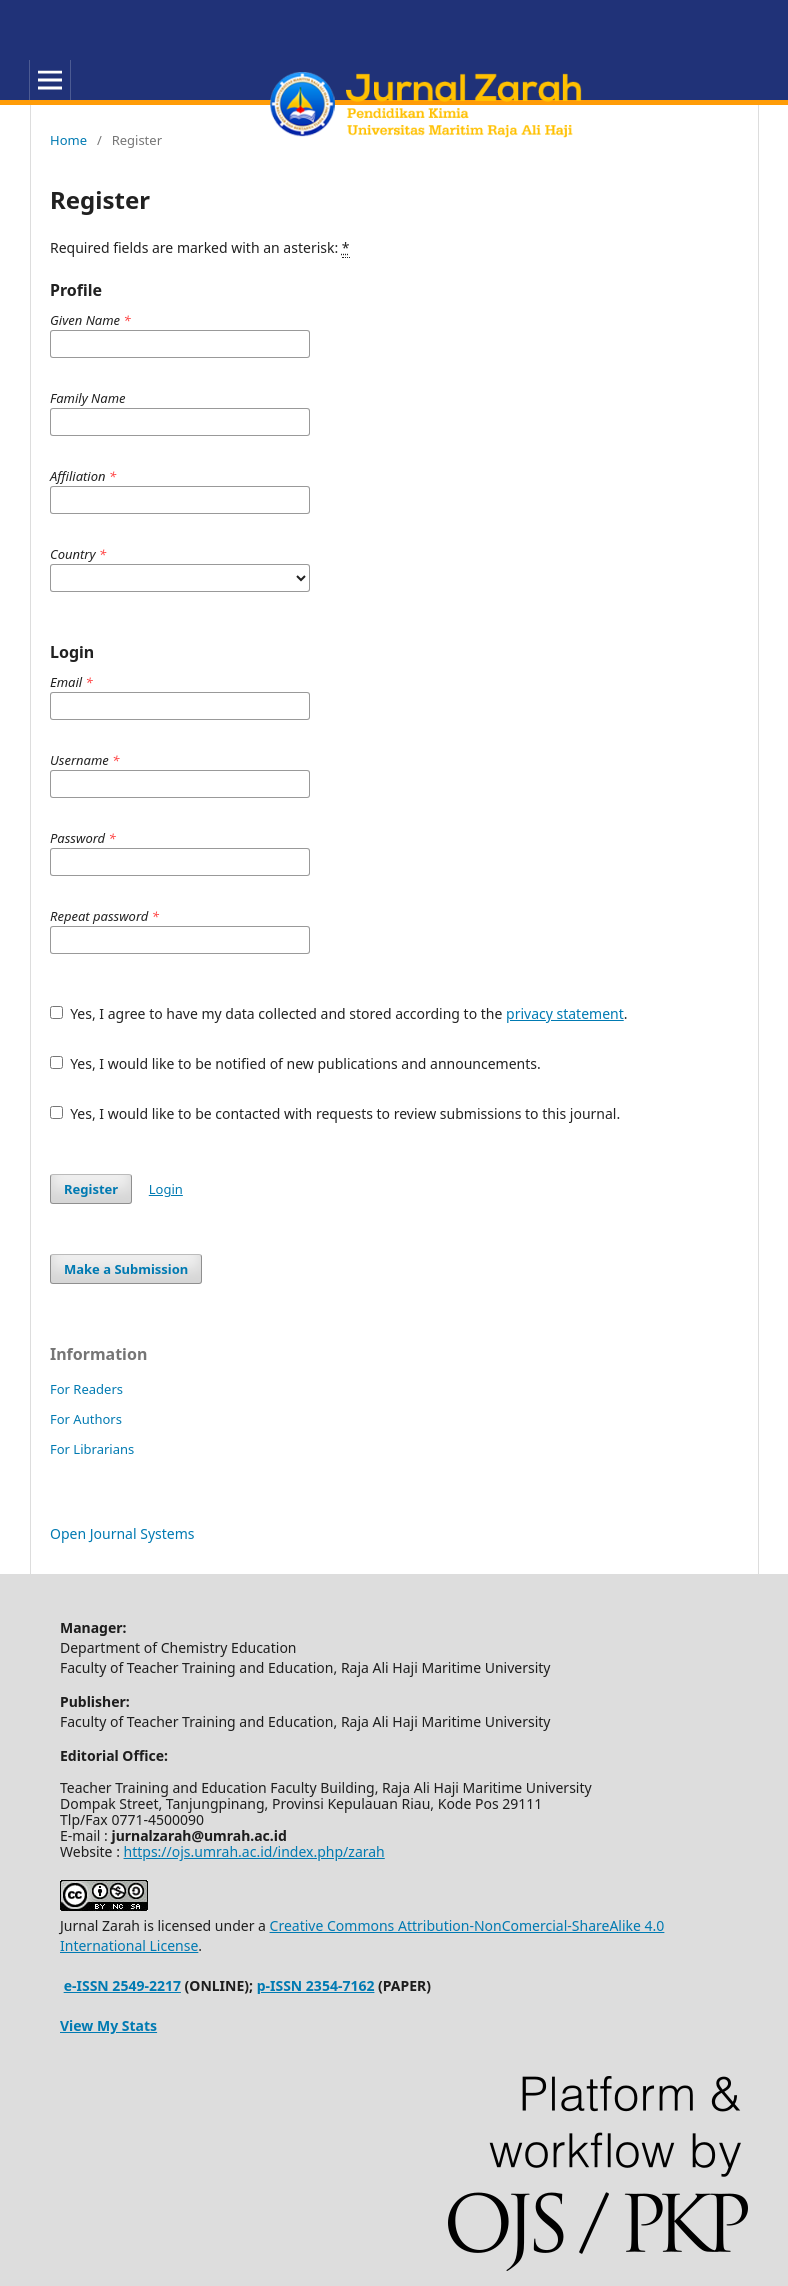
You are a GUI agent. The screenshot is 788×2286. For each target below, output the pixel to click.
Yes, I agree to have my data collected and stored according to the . (339, 1013)
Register (91, 1189)
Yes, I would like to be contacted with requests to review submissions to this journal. (335, 1113)
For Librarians (92, 1449)
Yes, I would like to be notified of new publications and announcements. (295, 1063)
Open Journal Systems (122, 1533)
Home (68, 140)
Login (166, 1189)
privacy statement (565, 1013)
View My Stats (108, 2025)
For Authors (86, 1419)
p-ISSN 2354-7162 (316, 1985)
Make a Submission (126, 1269)
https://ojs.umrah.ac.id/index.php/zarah (254, 1851)
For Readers (86, 1389)
